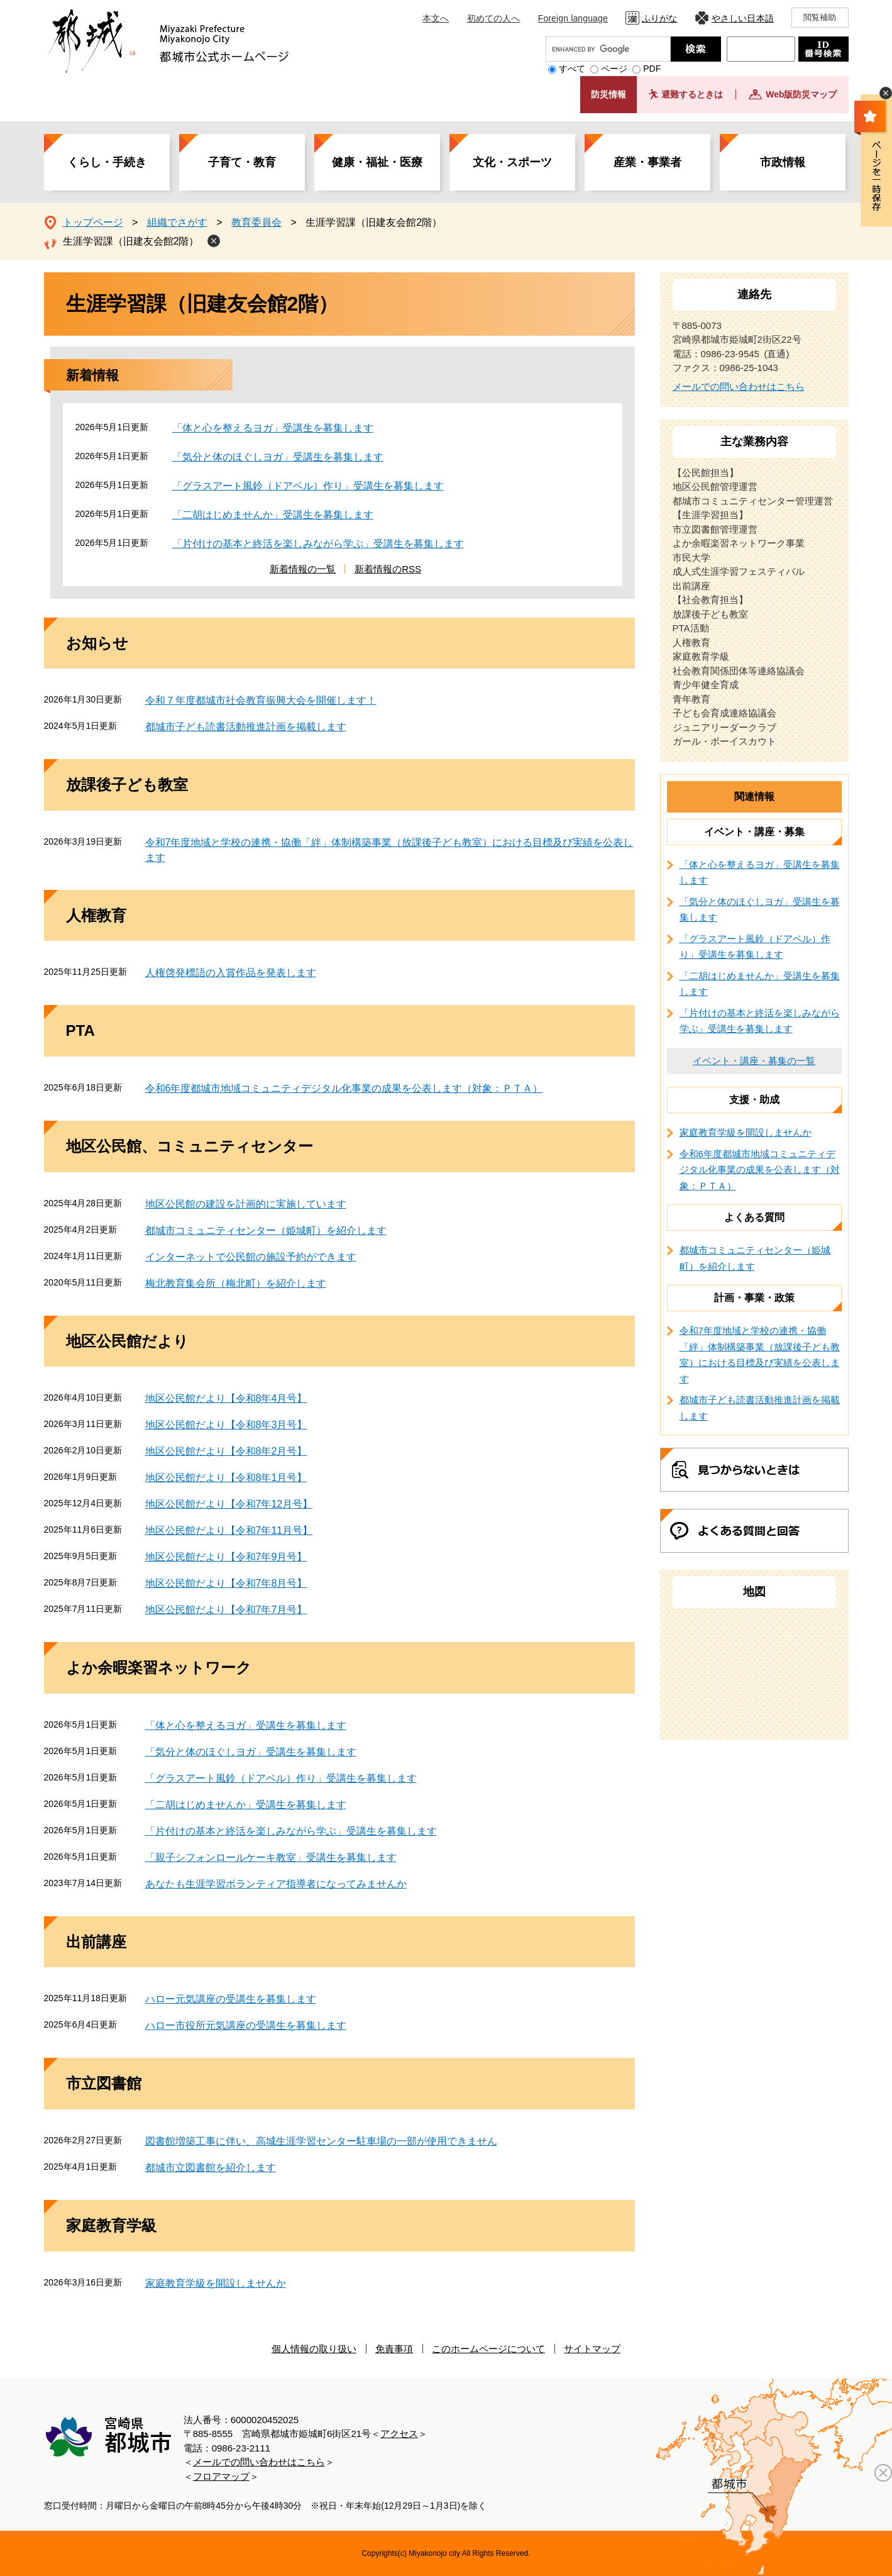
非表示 (885, 93)
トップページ (93, 222)
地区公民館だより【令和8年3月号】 (226, 1424)
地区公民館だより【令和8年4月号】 (226, 1398)
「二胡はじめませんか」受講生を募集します (272, 514)
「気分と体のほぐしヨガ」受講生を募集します (277, 457)
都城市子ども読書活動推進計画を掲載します (245, 726)
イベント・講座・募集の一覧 (754, 1060)
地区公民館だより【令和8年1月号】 (226, 1477)
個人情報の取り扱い (314, 2348)
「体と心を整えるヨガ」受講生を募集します (272, 428)
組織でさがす (177, 222)
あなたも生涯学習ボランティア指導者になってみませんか (276, 1884)
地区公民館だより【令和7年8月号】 (226, 1583)
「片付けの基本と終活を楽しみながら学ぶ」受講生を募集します (318, 543)
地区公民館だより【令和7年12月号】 (229, 1504)
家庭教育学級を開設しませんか (215, 2283)
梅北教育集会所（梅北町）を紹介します (235, 1283)
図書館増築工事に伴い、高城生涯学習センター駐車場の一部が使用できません (321, 2141)
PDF (652, 69)
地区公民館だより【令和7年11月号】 (229, 1530)
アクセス (399, 2433)
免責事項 (394, 2348)
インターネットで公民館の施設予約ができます (250, 1257)
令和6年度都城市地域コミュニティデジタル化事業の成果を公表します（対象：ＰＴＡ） (344, 1088)
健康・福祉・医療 (377, 162)
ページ (614, 69)
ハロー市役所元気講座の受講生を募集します (245, 2025)
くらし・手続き (106, 162)
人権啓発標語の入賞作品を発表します (230, 972)
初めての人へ (493, 18)
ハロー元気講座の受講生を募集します (230, 1999)
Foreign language (573, 18)
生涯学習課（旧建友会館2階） (131, 241)
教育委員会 (256, 222)
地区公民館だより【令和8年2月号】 (226, 1451)
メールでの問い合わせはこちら (739, 386)
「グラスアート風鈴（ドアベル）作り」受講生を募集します (308, 485)
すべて (572, 69)
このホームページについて (488, 2348)
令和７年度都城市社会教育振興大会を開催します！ (261, 700)
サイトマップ (592, 2348)
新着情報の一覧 (303, 569)
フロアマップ (221, 2476)
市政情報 (782, 162)
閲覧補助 (820, 17)
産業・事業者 (647, 162)
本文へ (435, 18)
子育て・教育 (242, 162)
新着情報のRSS (388, 569)
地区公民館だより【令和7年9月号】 (226, 1557)
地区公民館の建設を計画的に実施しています (245, 1204)
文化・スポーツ (512, 162)
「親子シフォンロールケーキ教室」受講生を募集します (271, 1857)
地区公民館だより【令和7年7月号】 (226, 1609)
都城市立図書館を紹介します (210, 2167)
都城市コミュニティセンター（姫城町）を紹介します (266, 1230)
